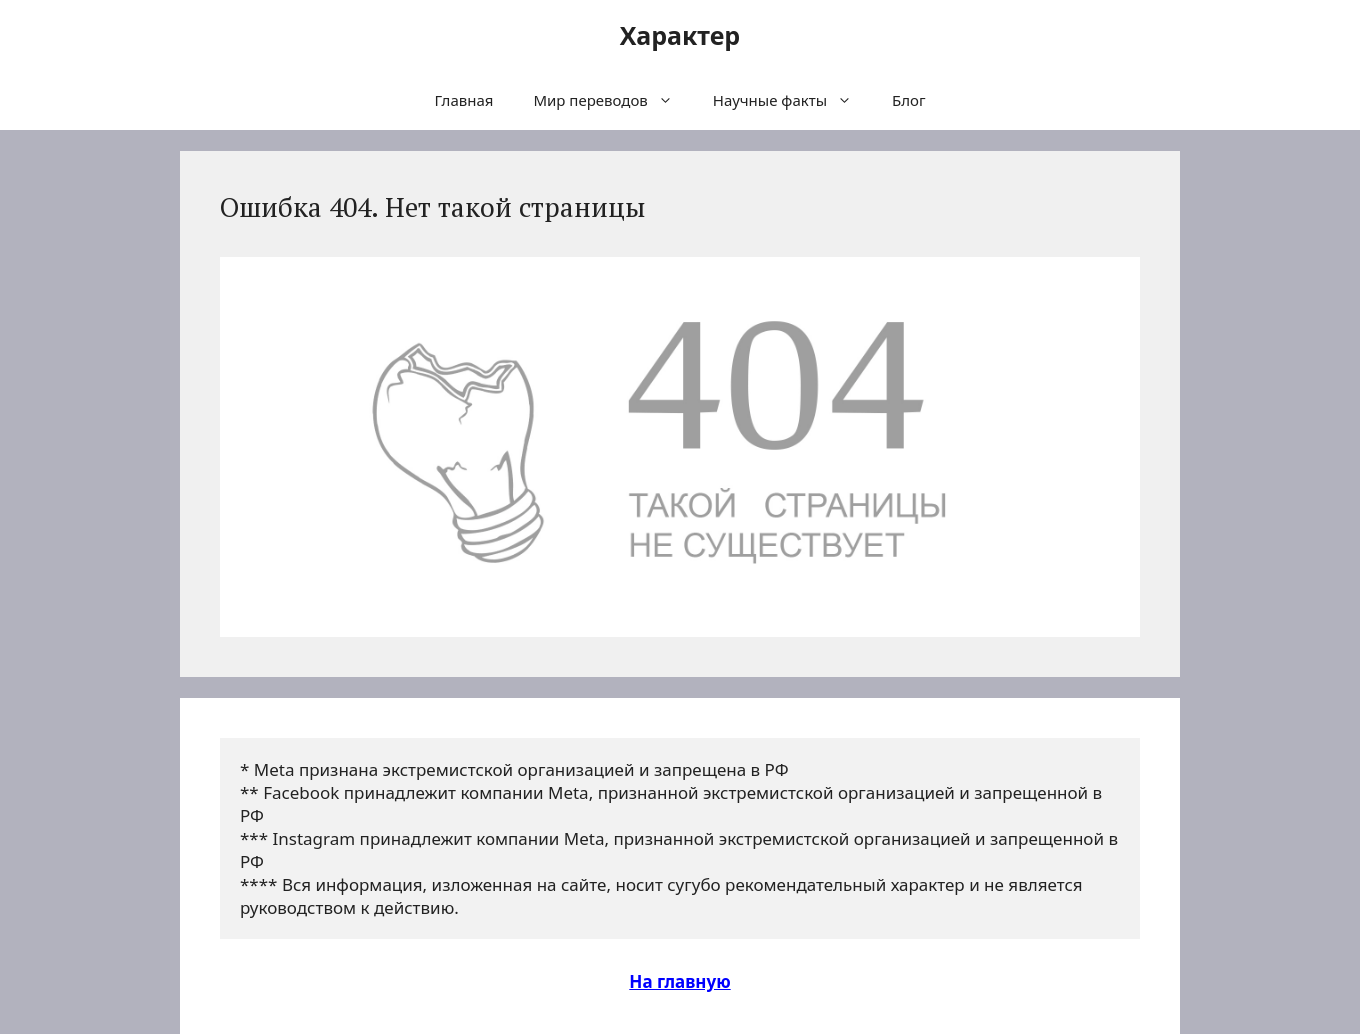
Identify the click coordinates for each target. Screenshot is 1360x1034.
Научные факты (792, 100)
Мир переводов (612, 100)
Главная (463, 100)
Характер (680, 35)
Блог (909, 100)
